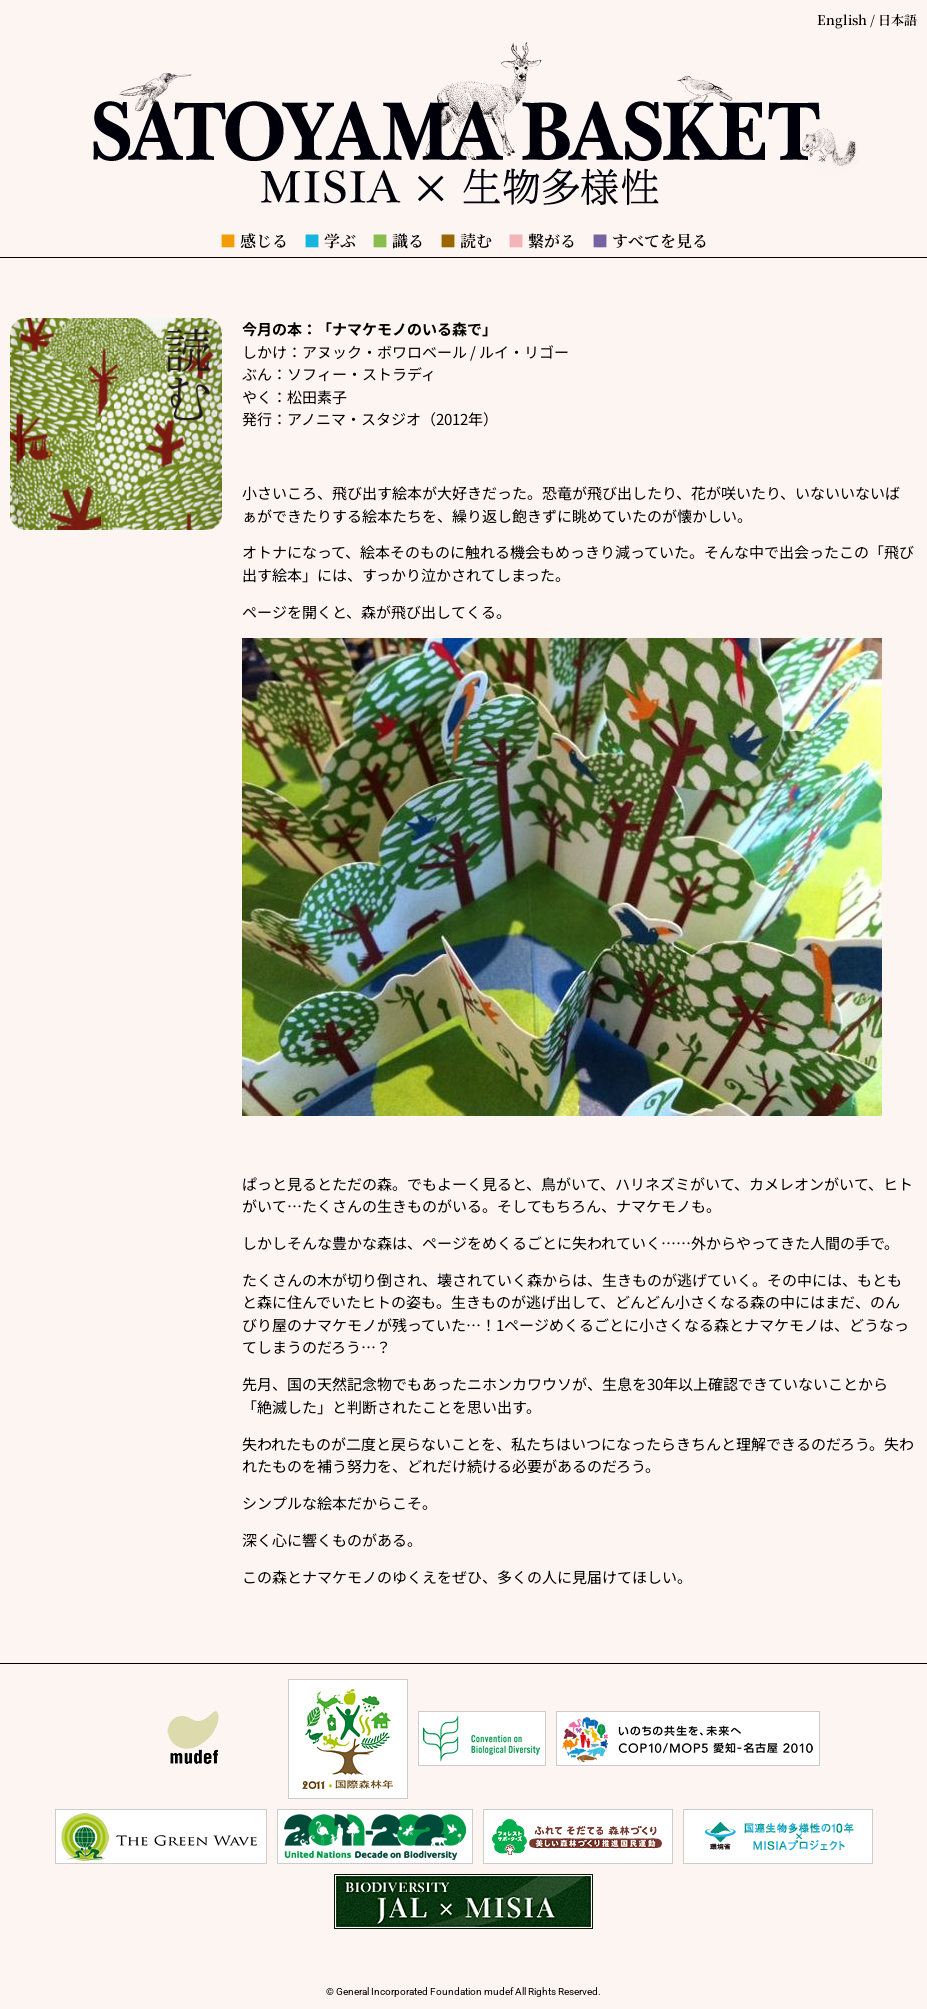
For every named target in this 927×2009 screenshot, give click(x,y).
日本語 (897, 19)
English (842, 19)
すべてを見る (650, 240)
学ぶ (330, 240)
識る (398, 240)
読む (466, 240)
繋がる (542, 240)
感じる (254, 240)
